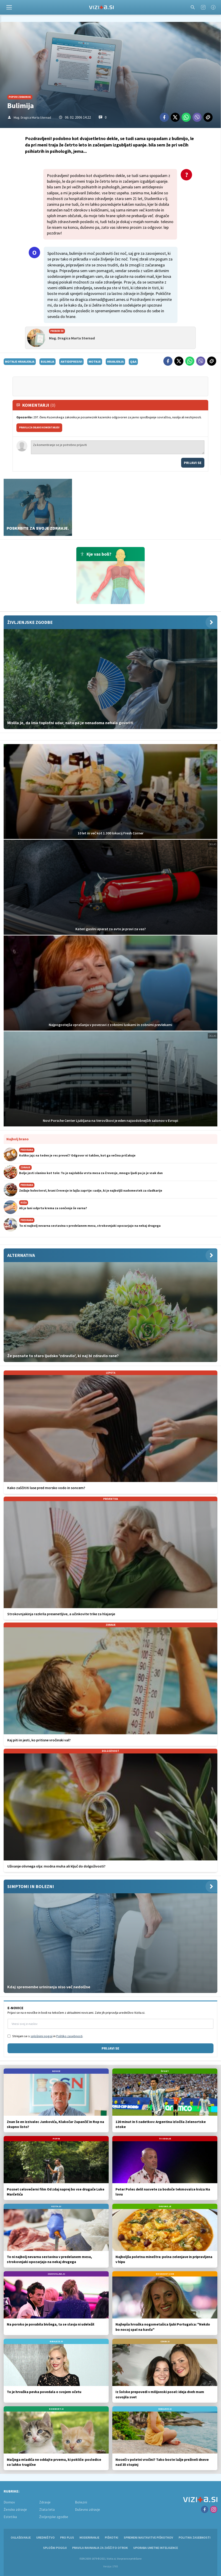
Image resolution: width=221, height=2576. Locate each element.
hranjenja (115, 361)
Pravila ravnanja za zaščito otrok (100, 2548)
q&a (133, 361)
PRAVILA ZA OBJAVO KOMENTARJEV (39, 427)
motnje (95, 361)
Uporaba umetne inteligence (155, 2548)
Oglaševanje (21, 2537)
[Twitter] (175, 117)
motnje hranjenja (19, 361)
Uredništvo (45, 2537)
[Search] (192, 7)
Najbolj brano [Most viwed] (17, 1139)
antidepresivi (71, 361)
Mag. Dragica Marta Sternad (32, 117)
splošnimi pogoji (42, 2036)
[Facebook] (213, 7)
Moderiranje (89, 2537)
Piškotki (111, 2537)
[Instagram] (203, 7)
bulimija (47, 361)
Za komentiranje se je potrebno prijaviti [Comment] (117, 447)
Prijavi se (193, 462)
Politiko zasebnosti (69, 2036)
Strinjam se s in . (47, 2036)
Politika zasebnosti (195, 2537)
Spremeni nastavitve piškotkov (148, 2537)
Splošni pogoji (55, 2548)
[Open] (9, 7)
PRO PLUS (67, 2537)
